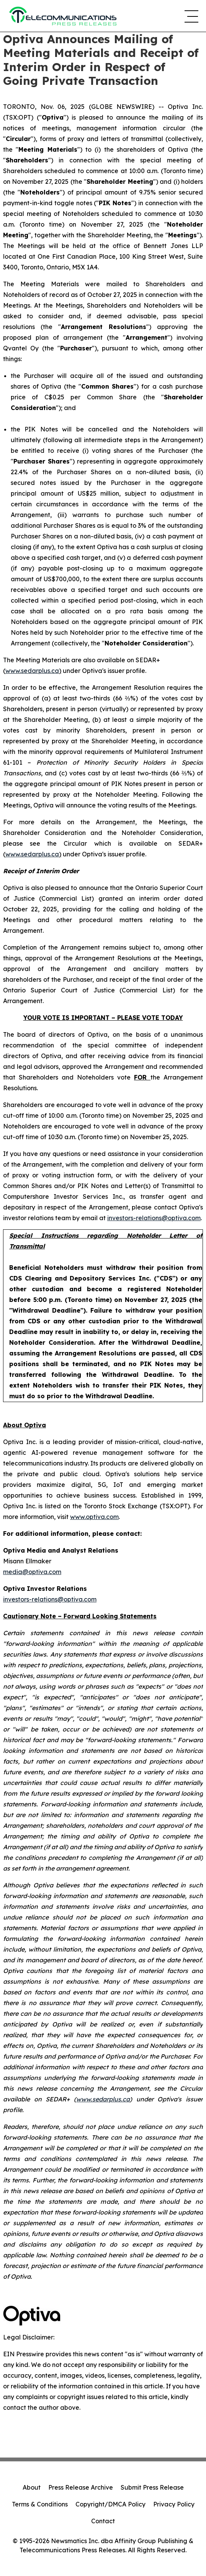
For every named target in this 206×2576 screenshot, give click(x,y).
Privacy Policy (174, 2504)
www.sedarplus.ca (32, 670)
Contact (103, 2521)
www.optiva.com (94, 1517)
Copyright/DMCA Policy (110, 2504)
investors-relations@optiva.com (154, 1218)
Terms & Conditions (40, 2504)
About (32, 2487)
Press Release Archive (80, 2487)
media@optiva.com (32, 1572)
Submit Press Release (152, 2487)
